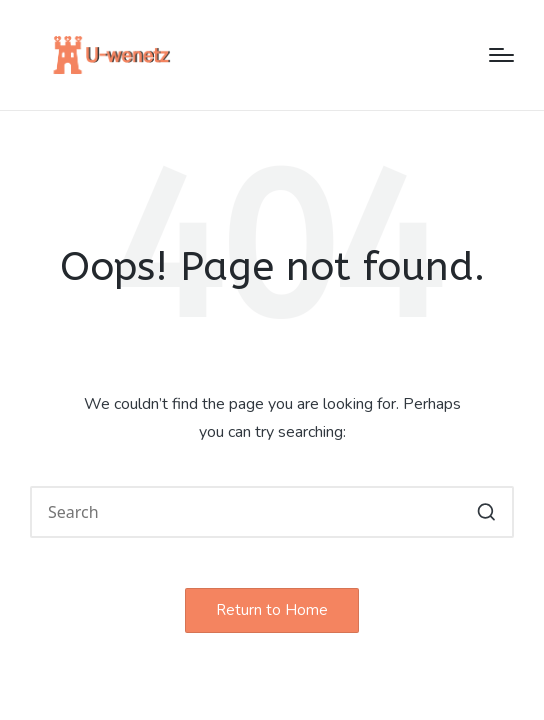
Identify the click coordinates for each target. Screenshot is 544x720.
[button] (486, 512)
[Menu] (501, 55)
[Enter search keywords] (272, 512)
